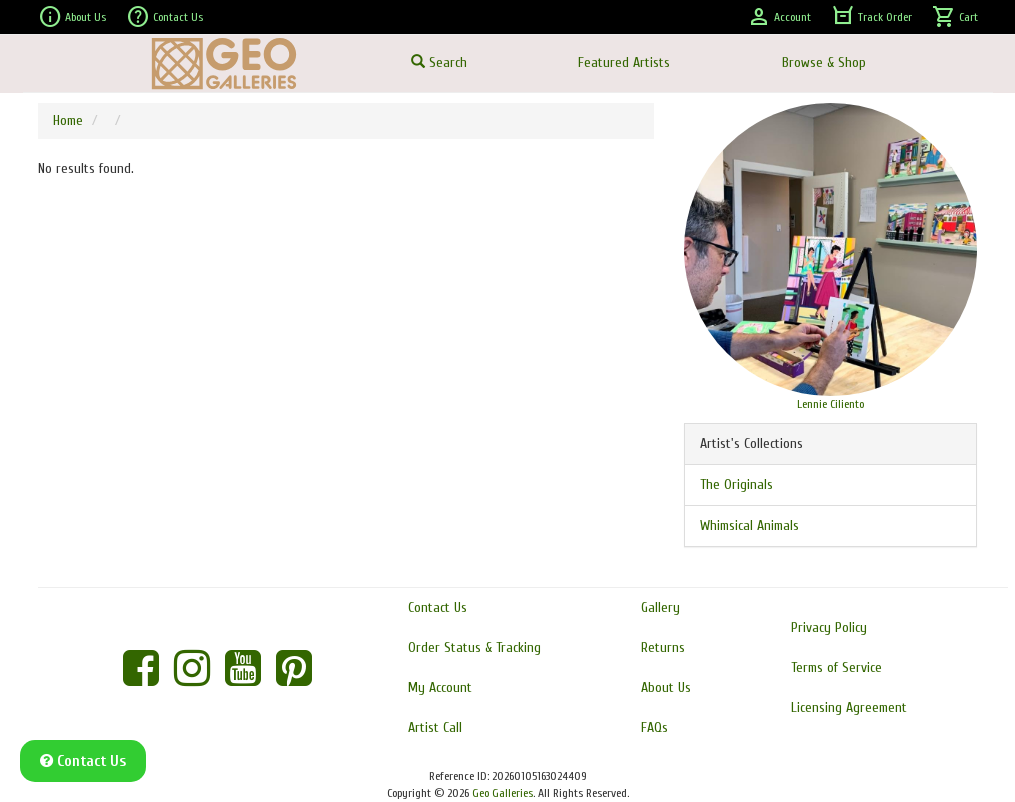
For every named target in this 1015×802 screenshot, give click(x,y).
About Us (72, 17)
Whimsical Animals (749, 525)
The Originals (736, 484)
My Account (440, 687)
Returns (663, 647)
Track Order (871, 17)
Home (68, 120)
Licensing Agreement (849, 707)
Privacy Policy (829, 627)
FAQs (654, 727)
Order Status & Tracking (474, 647)
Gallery (660, 607)
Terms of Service (836, 667)
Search (439, 62)
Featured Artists (624, 62)
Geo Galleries (502, 793)
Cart (955, 17)
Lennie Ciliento (830, 404)
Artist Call (435, 727)
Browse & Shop (824, 62)
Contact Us (164, 17)
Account (779, 17)
